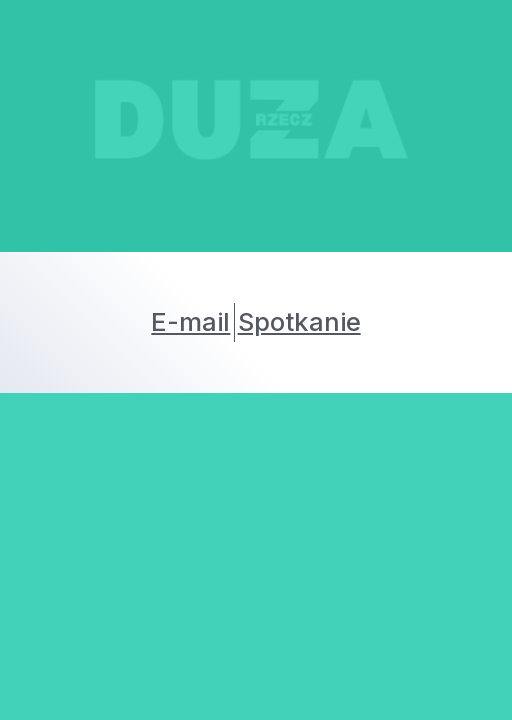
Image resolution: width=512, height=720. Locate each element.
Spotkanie (299, 321)
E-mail (190, 321)
